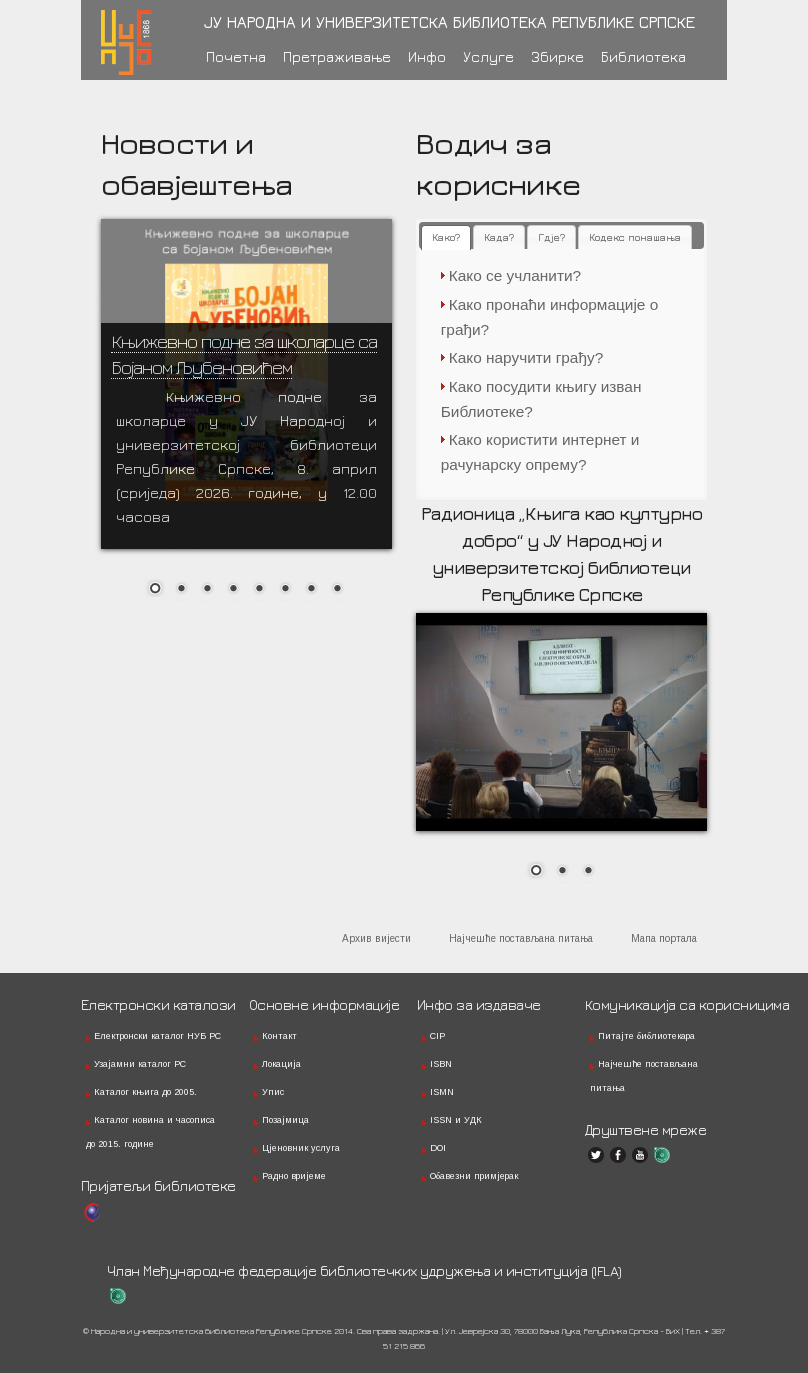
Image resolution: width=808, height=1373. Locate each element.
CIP (437, 1036)
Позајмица (285, 1120)
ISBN (441, 1064)
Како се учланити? (515, 275)
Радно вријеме (294, 1176)
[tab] (446, 237)
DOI (438, 1148)
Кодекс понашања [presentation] (635, 237)
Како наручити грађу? (526, 357)
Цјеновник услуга (301, 1148)
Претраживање (337, 56)
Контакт (279, 1036)
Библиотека (643, 56)
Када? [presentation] (499, 237)
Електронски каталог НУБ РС (157, 1036)
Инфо (427, 56)
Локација (281, 1064)
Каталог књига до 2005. (145, 1092)
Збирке (557, 56)
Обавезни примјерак (474, 1176)
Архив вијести (376, 938)
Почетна (236, 56)
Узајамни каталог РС (140, 1064)
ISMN (442, 1092)
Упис (273, 1092)
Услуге (488, 56)
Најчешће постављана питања (521, 938)
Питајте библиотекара (646, 1036)
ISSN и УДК (456, 1120)
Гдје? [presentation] (551, 237)
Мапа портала (664, 938)
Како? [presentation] (446, 237)
